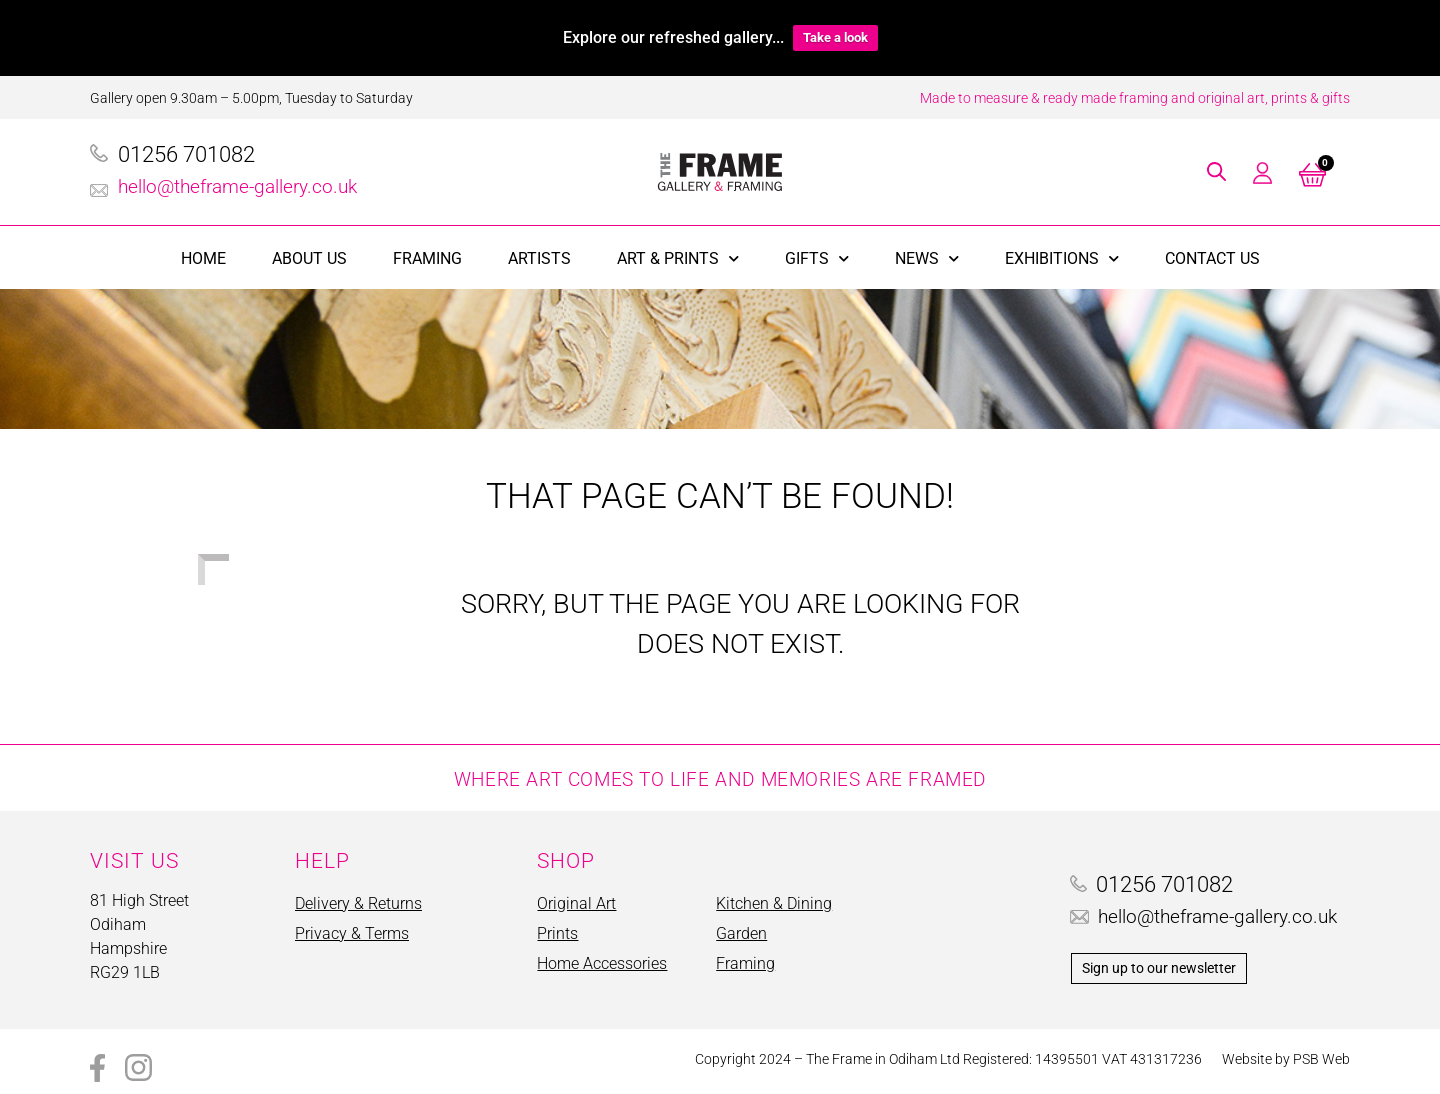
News (927, 258)
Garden (741, 933)
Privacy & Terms (352, 933)
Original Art (576, 903)
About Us (309, 258)
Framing (427, 258)
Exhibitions (1062, 258)
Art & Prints (678, 258)
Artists (539, 258)
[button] (1216, 171)
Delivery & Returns (358, 903)
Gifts (817, 258)
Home (203, 258)
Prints (557, 933)
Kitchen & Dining (774, 903)
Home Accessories (602, 963)
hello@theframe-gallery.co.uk (237, 186)
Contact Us (1212, 258)
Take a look (835, 37)
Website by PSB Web (1286, 1059)
